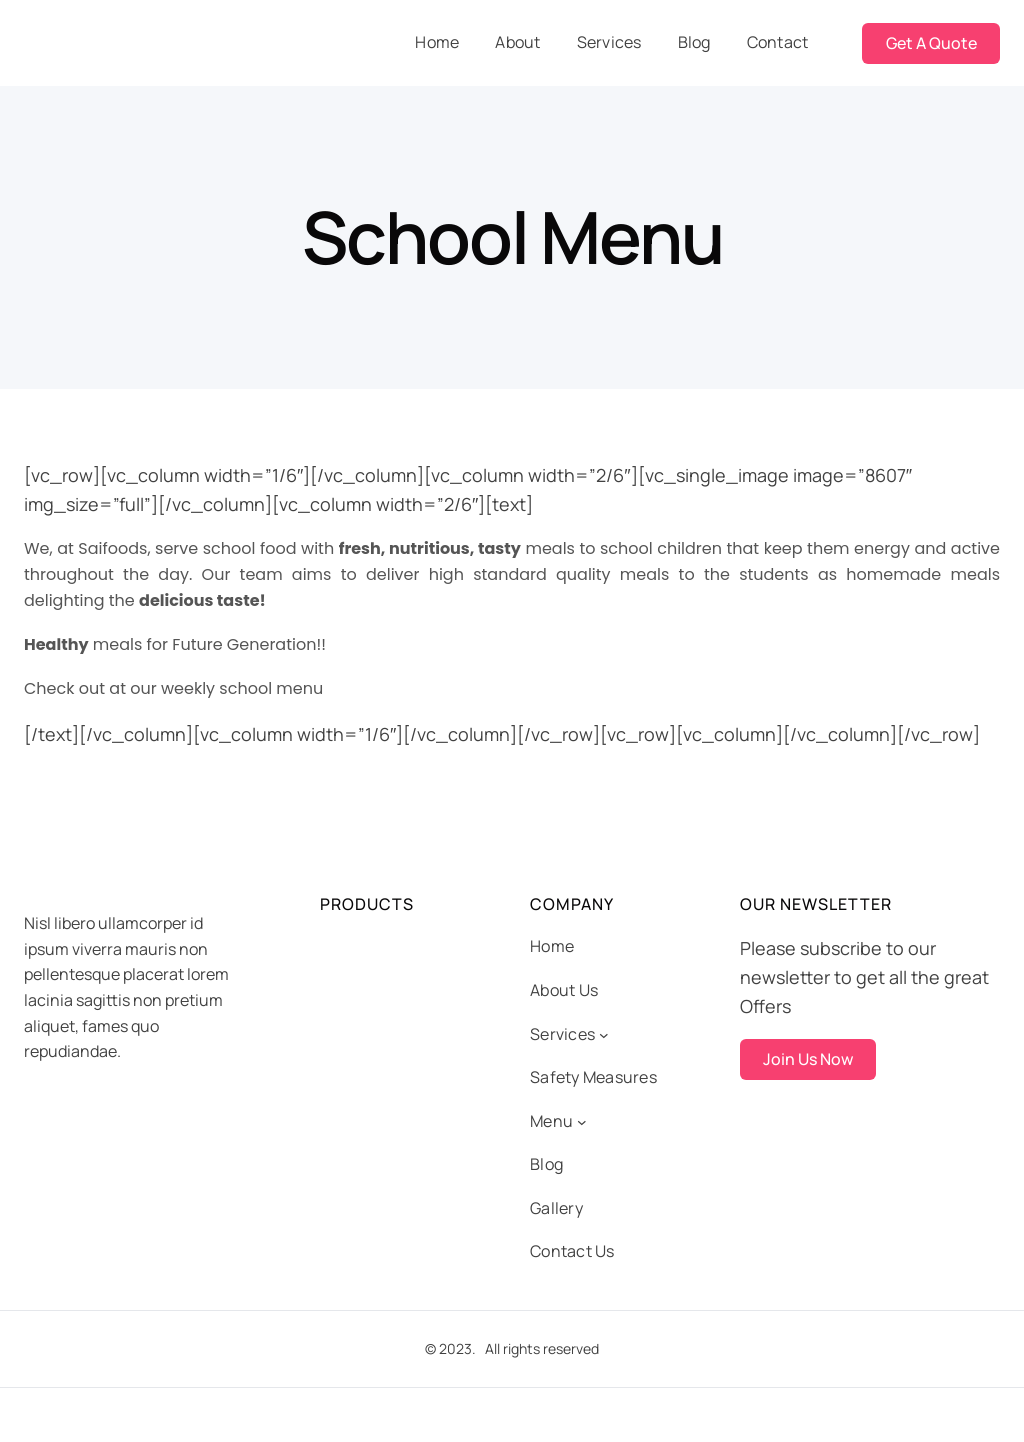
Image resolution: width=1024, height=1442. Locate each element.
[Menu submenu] (582, 1122)
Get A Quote (931, 43)
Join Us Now (808, 1059)
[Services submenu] (604, 1035)
